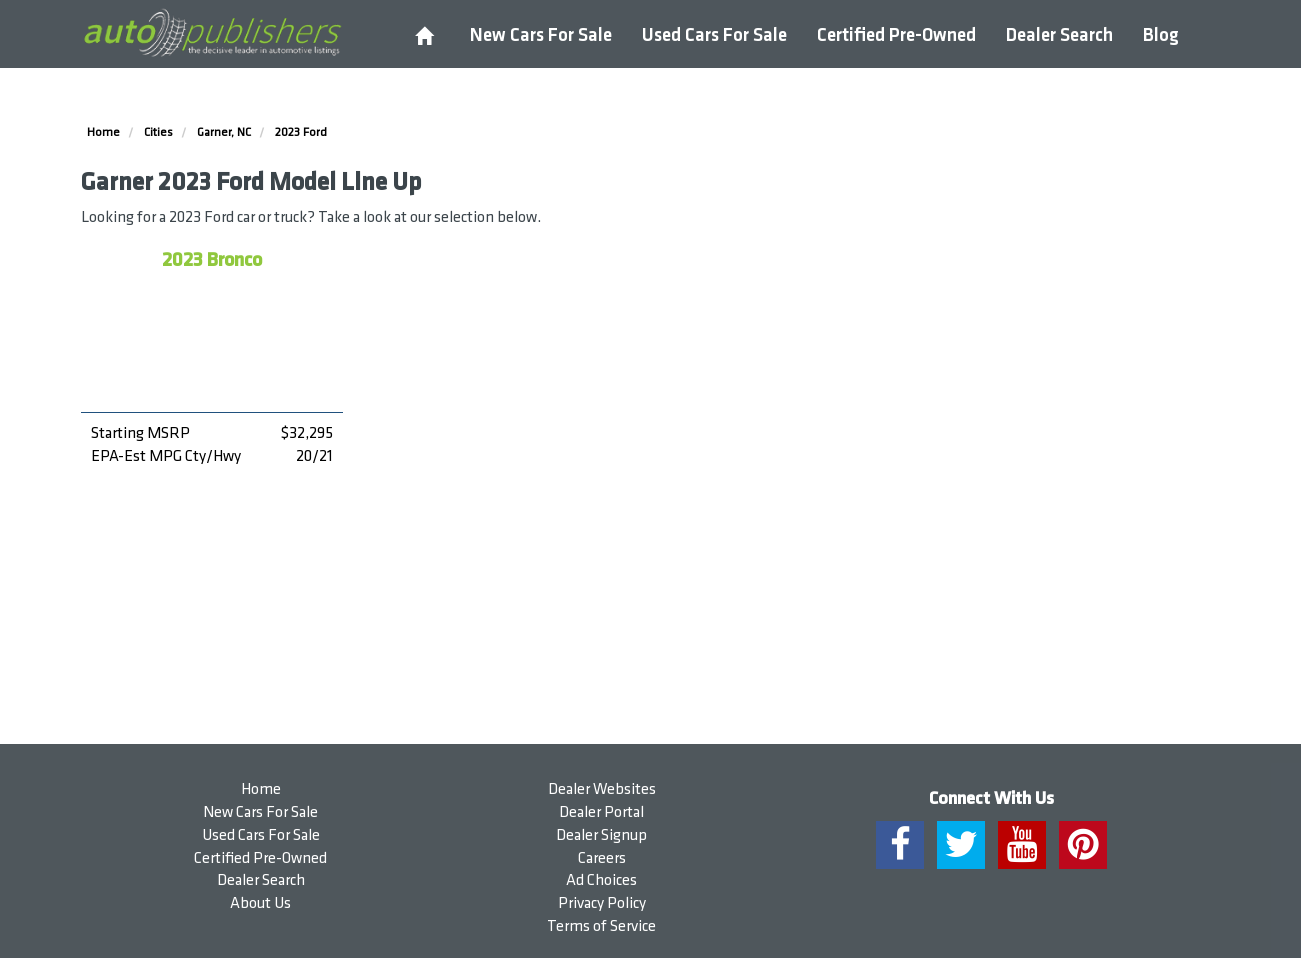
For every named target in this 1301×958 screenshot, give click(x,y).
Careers (602, 858)
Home (261, 789)
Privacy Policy (602, 903)
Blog (1161, 35)
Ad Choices (601, 880)
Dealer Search (1059, 35)
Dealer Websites (602, 789)
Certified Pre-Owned (896, 35)
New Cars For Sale (541, 35)
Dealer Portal (601, 812)
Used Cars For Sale (714, 35)
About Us (260, 903)
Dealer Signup (601, 835)
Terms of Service (601, 926)
